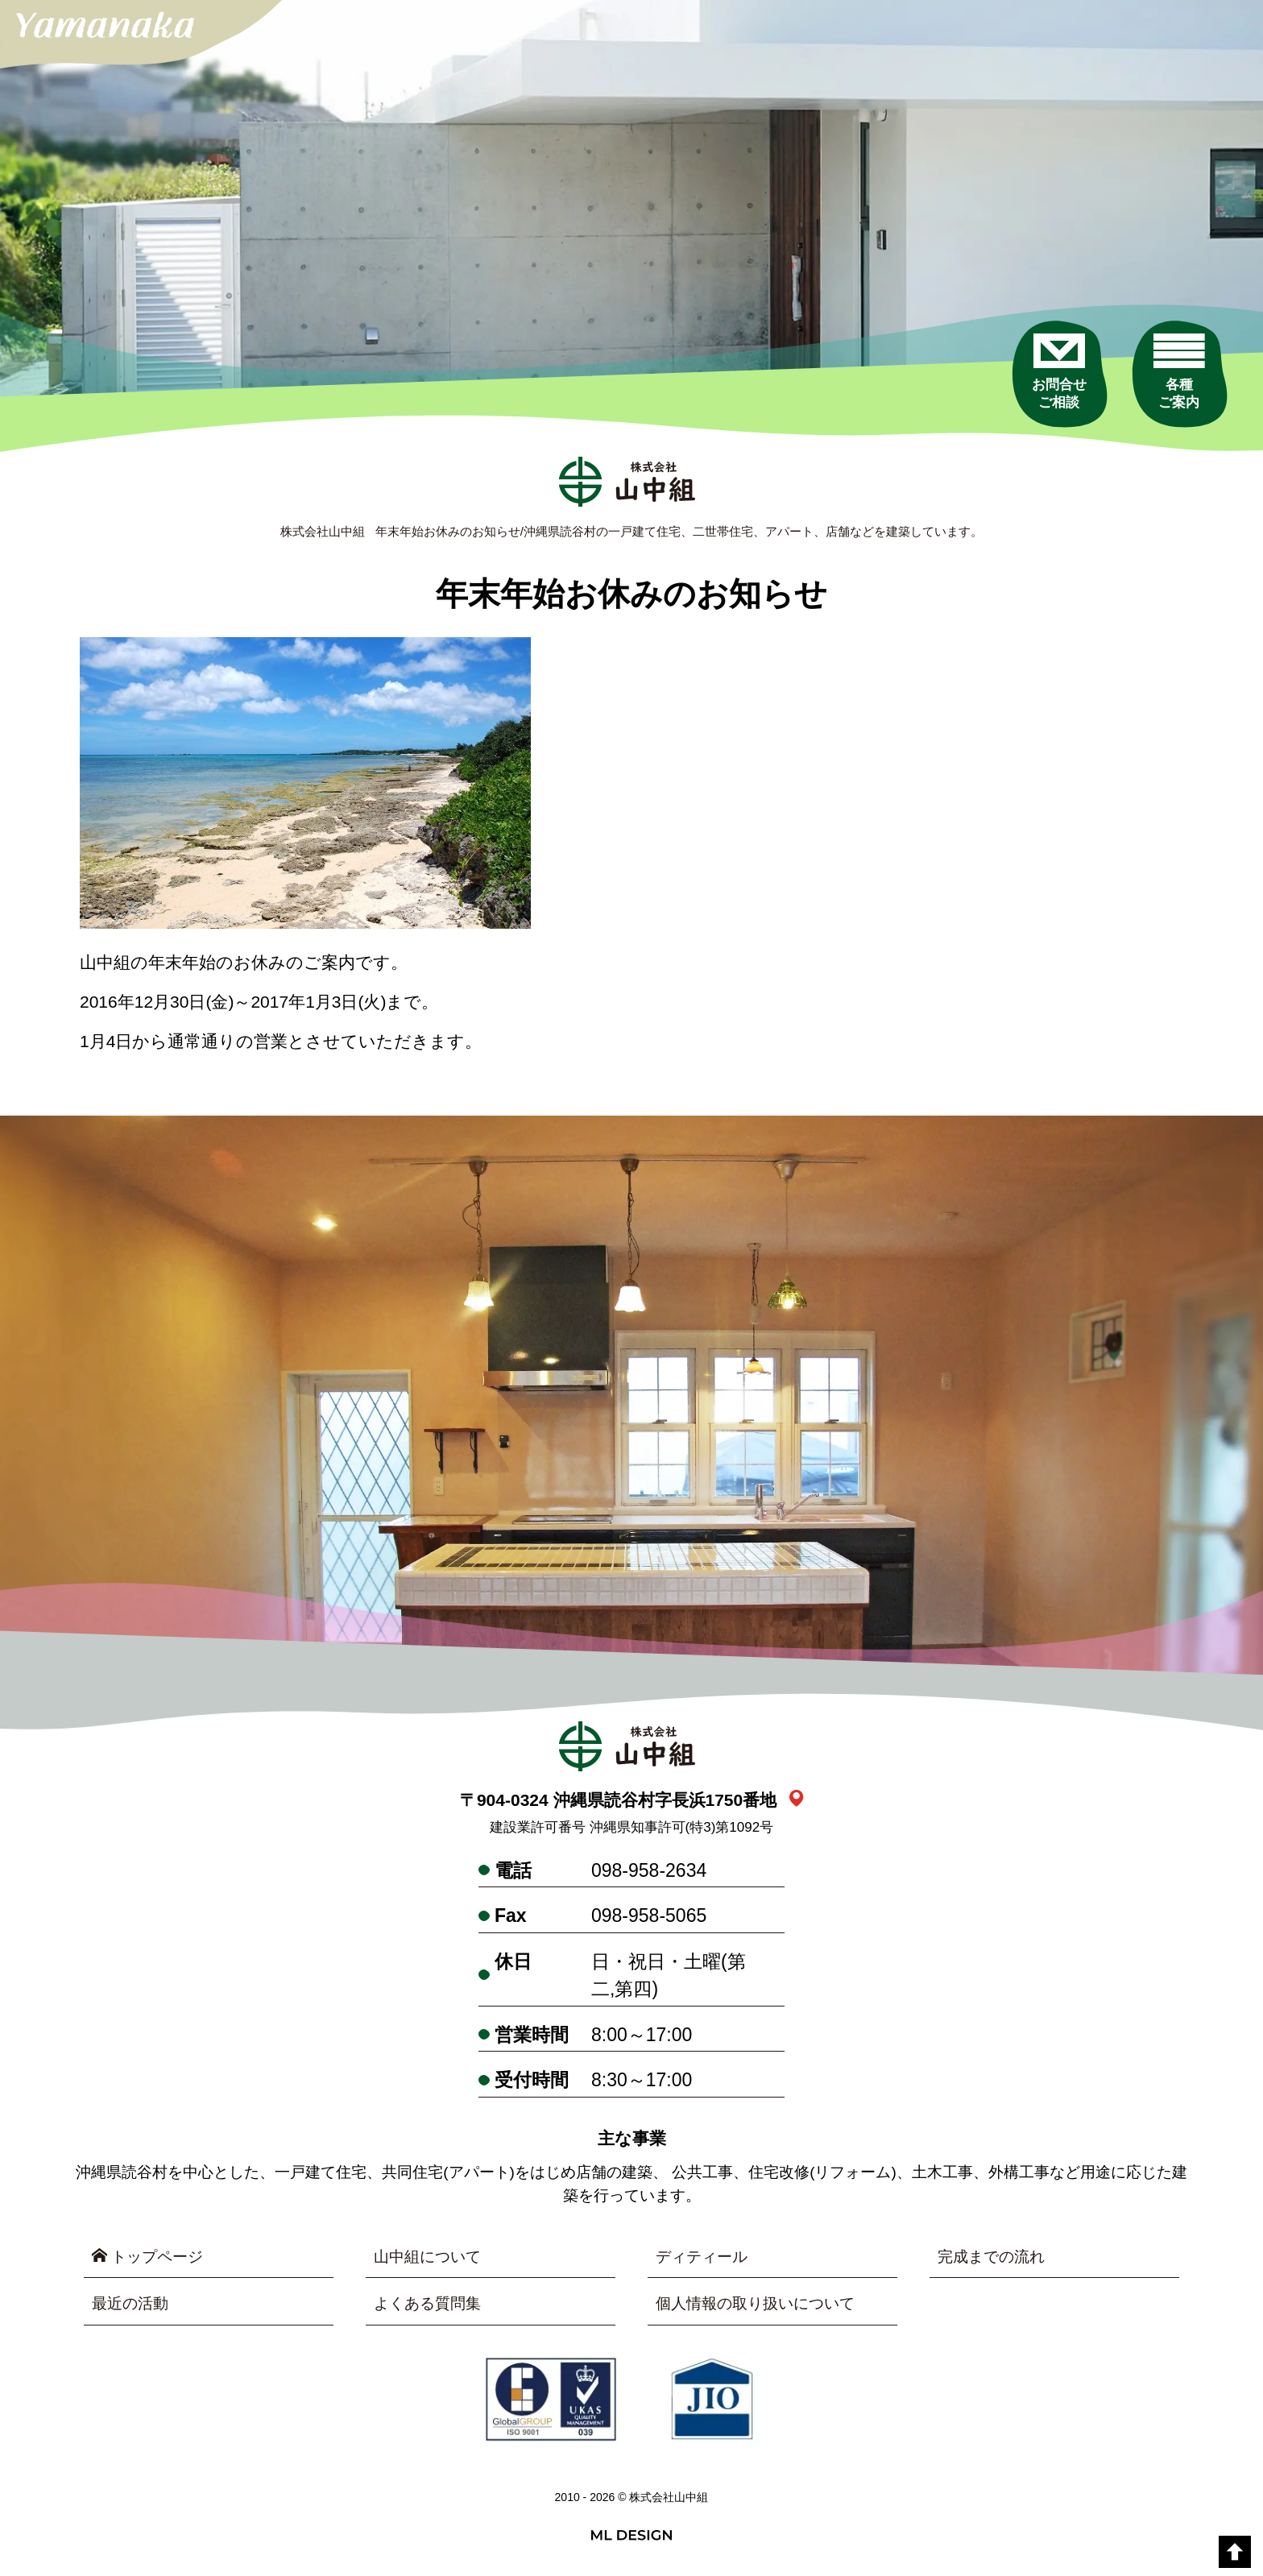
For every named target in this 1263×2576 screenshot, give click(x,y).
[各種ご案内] (1178, 374)
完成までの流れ (991, 2256)
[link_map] (796, 1800)
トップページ (147, 2256)
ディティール (701, 2256)
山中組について (427, 2256)
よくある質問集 (427, 2304)
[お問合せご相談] (1057, 374)
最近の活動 (130, 2304)
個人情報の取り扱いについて (755, 2304)
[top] (1235, 2552)
